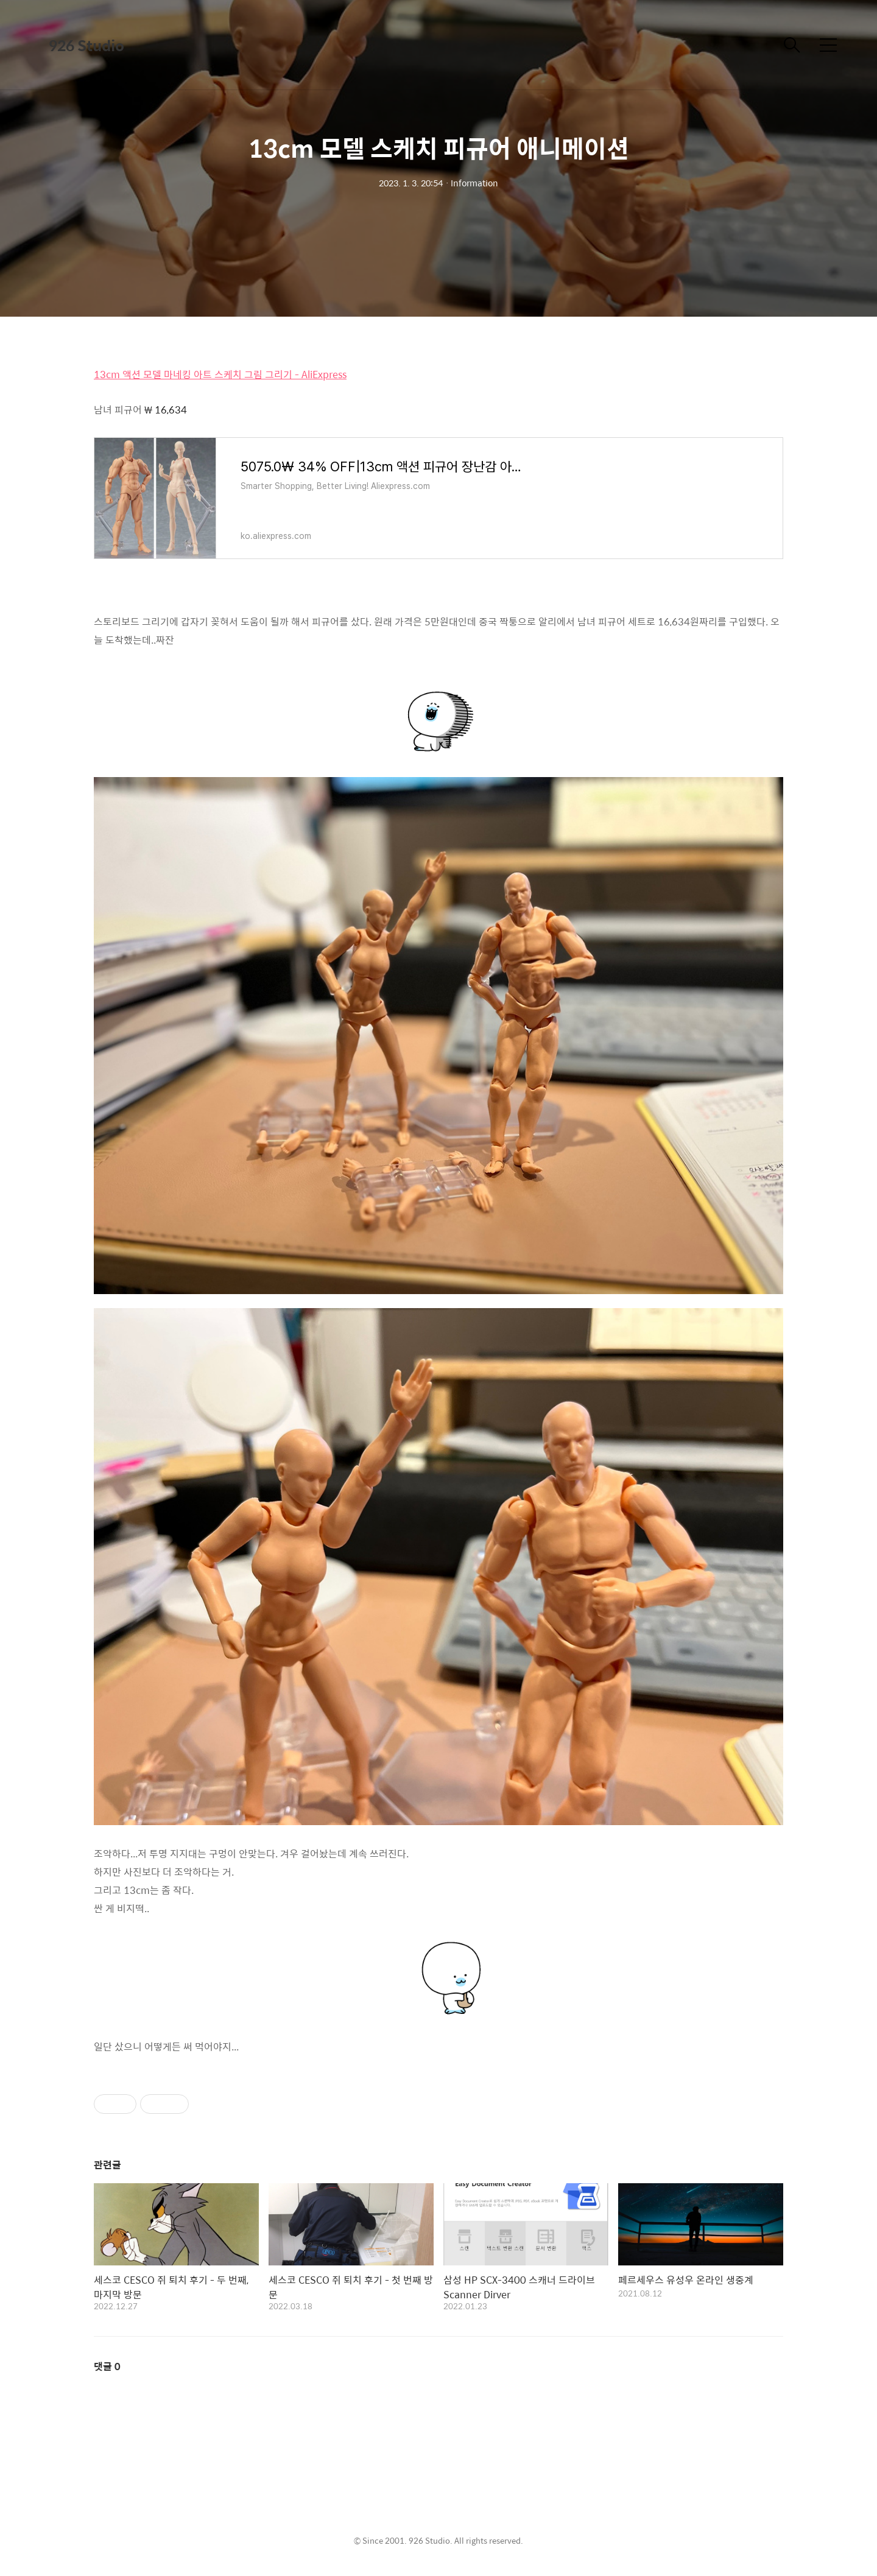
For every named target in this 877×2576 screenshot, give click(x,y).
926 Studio (86, 45)
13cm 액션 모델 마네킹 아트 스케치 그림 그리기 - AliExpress (220, 374)
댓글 (107, 2366)
